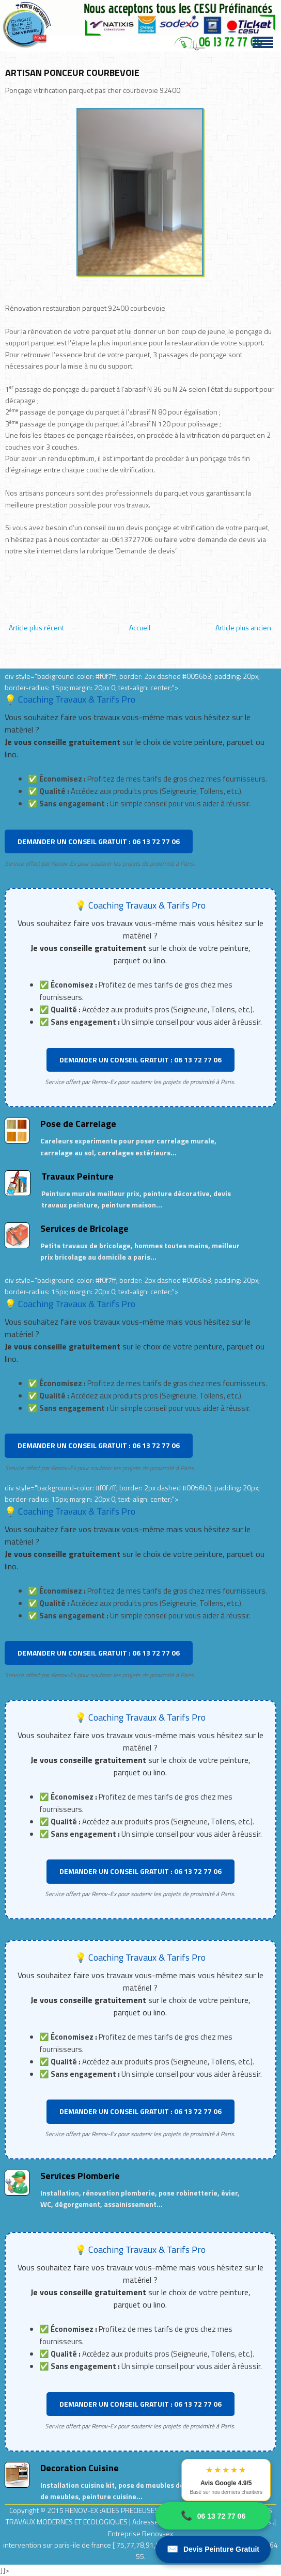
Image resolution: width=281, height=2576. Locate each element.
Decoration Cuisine (79, 2468)
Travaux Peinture (77, 1176)
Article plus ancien (243, 627)
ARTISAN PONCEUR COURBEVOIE (72, 72)
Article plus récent (36, 627)
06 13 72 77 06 (213, 2515)
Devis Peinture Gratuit (213, 2549)
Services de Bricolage (84, 1228)
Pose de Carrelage (78, 1124)
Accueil (139, 627)
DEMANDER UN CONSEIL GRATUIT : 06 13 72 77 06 (99, 841)
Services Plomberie (80, 2176)
